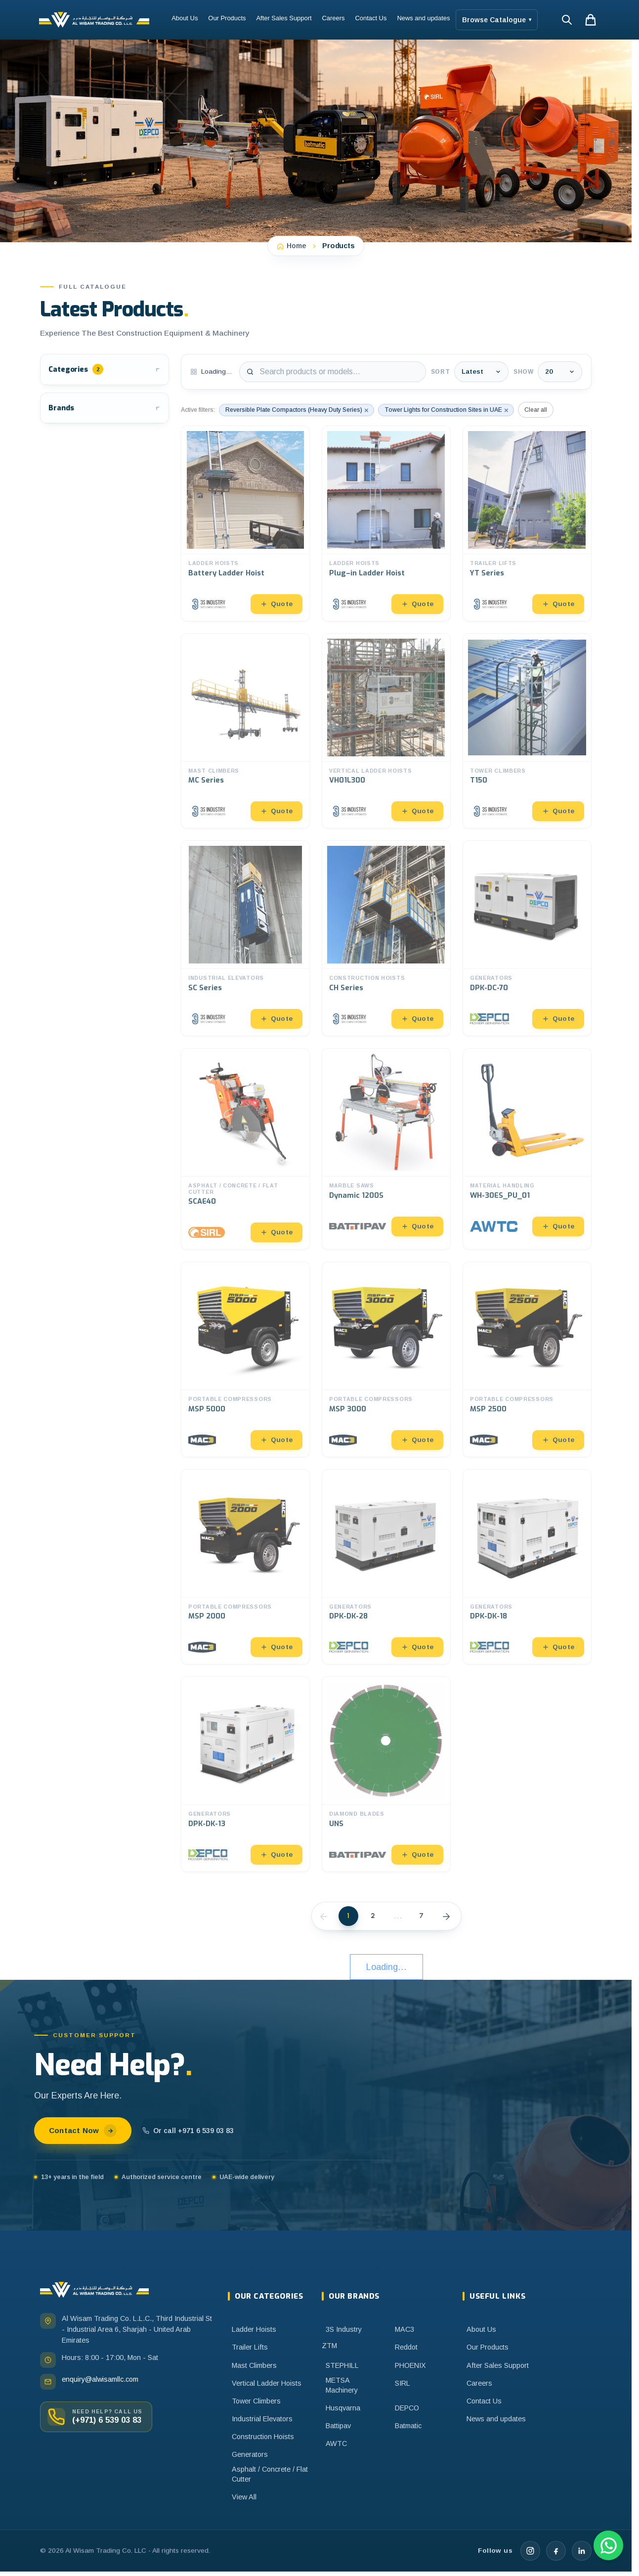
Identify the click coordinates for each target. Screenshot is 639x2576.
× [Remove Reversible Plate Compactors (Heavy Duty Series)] (366, 410)
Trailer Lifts (250, 2347)
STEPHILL (342, 2365)
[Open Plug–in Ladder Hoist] (386, 523)
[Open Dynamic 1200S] (386, 1149)
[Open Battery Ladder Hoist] (245, 523)
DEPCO (407, 2408)
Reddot (406, 2347)
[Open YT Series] (527, 523)
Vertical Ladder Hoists (266, 2383)
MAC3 (404, 2329)
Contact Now (83, 2130)
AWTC (336, 2443)
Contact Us (371, 18)
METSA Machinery (342, 2385)
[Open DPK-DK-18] (527, 1567)
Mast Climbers (254, 2365)
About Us (184, 18)
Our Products (227, 18)
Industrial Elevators (262, 2419)
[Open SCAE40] (245, 1149)
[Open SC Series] (245, 938)
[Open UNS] (386, 1774)
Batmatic (408, 2426)
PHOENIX (410, 2365)
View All (244, 2497)
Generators (250, 2454)
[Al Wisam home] (94, 2289)
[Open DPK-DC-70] (527, 938)
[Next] (446, 1916)
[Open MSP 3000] (386, 1359)
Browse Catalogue (496, 20)
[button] (105, 369)
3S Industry (344, 2329)
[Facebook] (556, 2551)
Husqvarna (343, 2408)
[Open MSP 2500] (527, 1359)
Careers (333, 18)
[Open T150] (527, 731)
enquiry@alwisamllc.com (100, 2379)
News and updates (423, 18)
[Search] (567, 20)
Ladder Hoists (254, 2329)
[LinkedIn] (582, 2551)
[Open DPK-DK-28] (386, 1567)
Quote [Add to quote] (276, 604)
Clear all (535, 409)
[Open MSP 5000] (245, 1359)
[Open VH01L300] (386, 731)
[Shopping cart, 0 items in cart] (590, 20)
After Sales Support (283, 18)
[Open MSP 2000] (245, 1567)
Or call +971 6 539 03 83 (188, 2131)
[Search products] (332, 371)
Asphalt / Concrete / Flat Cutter (270, 2474)
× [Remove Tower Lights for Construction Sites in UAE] (506, 410)
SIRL (402, 2383)
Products (338, 246)
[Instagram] (530, 2551)
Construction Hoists (263, 2437)
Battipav (338, 2426)
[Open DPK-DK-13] (245, 1774)
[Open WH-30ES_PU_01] (527, 1149)
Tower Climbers (256, 2401)
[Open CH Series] (386, 938)
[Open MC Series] (245, 731)
